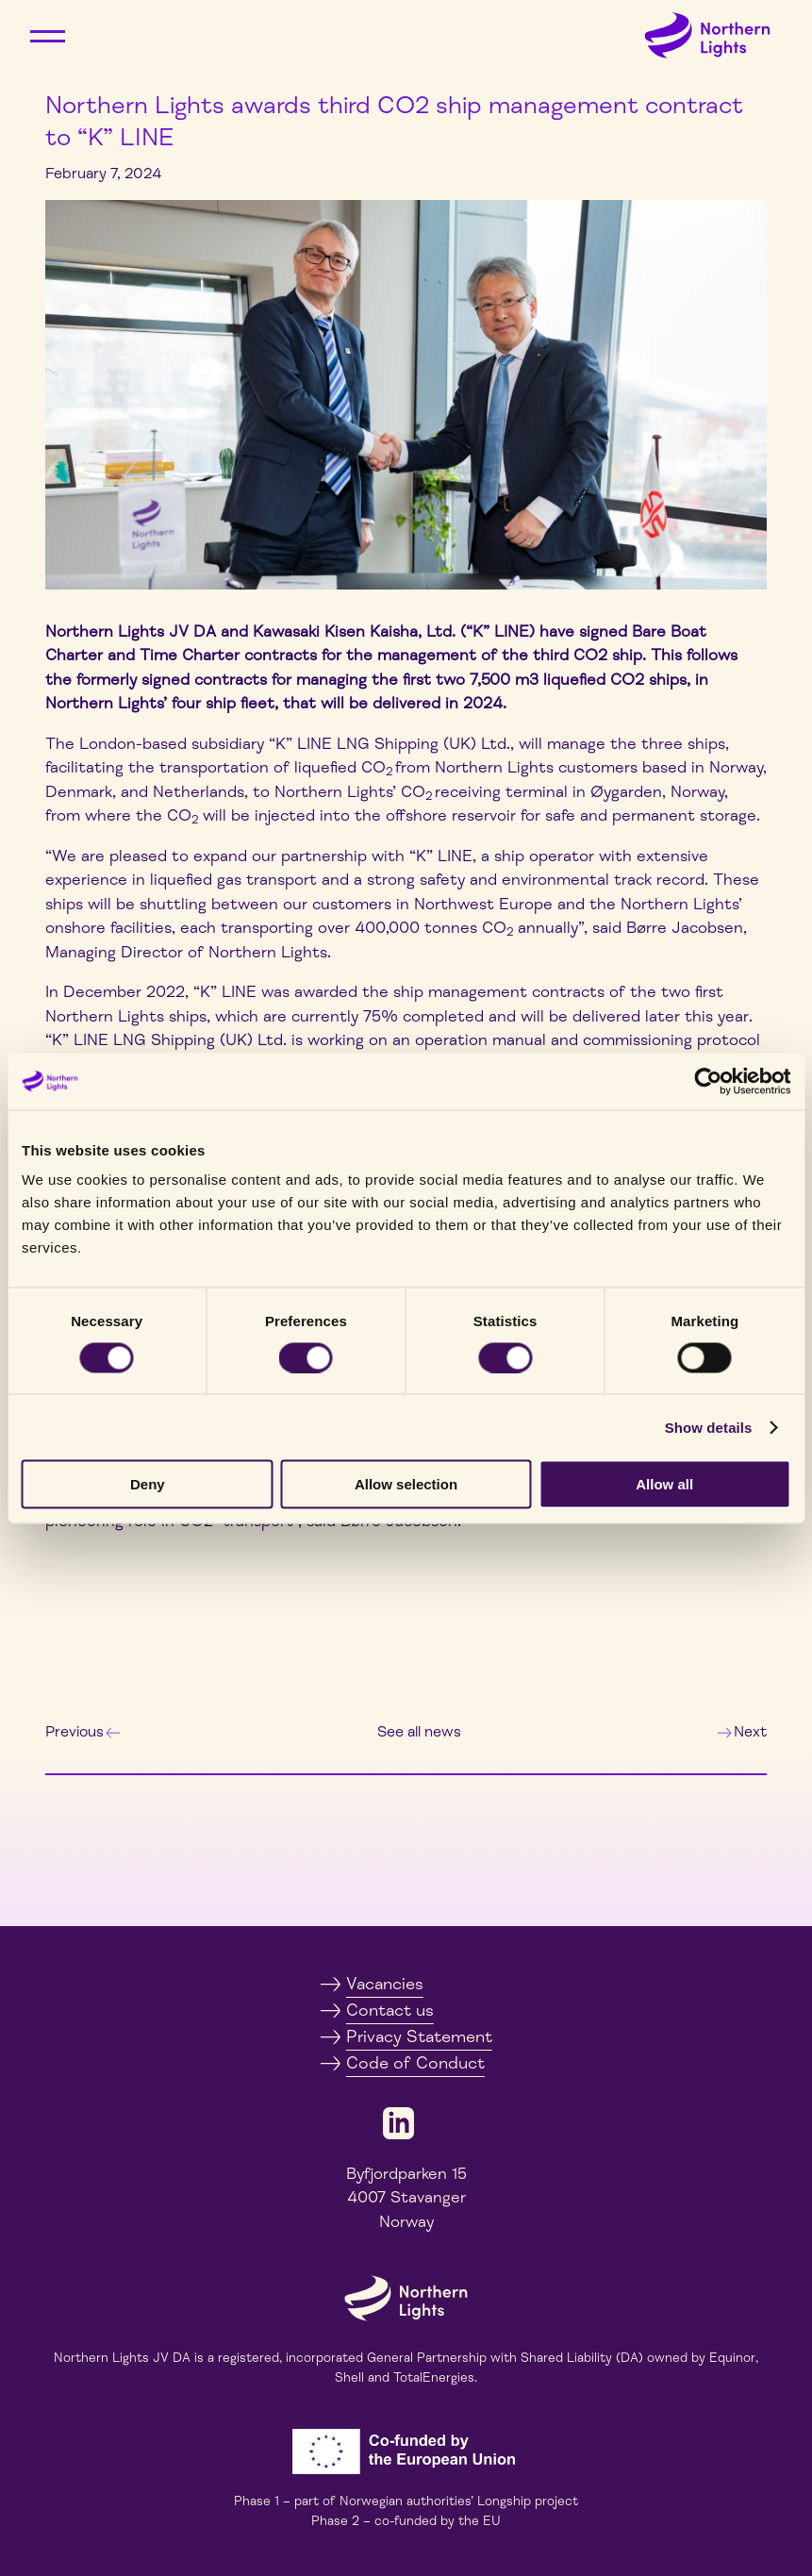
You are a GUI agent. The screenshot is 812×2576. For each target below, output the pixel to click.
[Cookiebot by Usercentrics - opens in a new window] (707, 1081)
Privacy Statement (419, 2036)
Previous (82, 1731)
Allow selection (406, 1484)
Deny (147, 1484)
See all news (419, 1731)
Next (742, 1731)
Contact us (390, 2010)
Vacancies (384, 1983)
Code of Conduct (415, 2062)
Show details (709, 1427)
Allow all (664, 1484)
